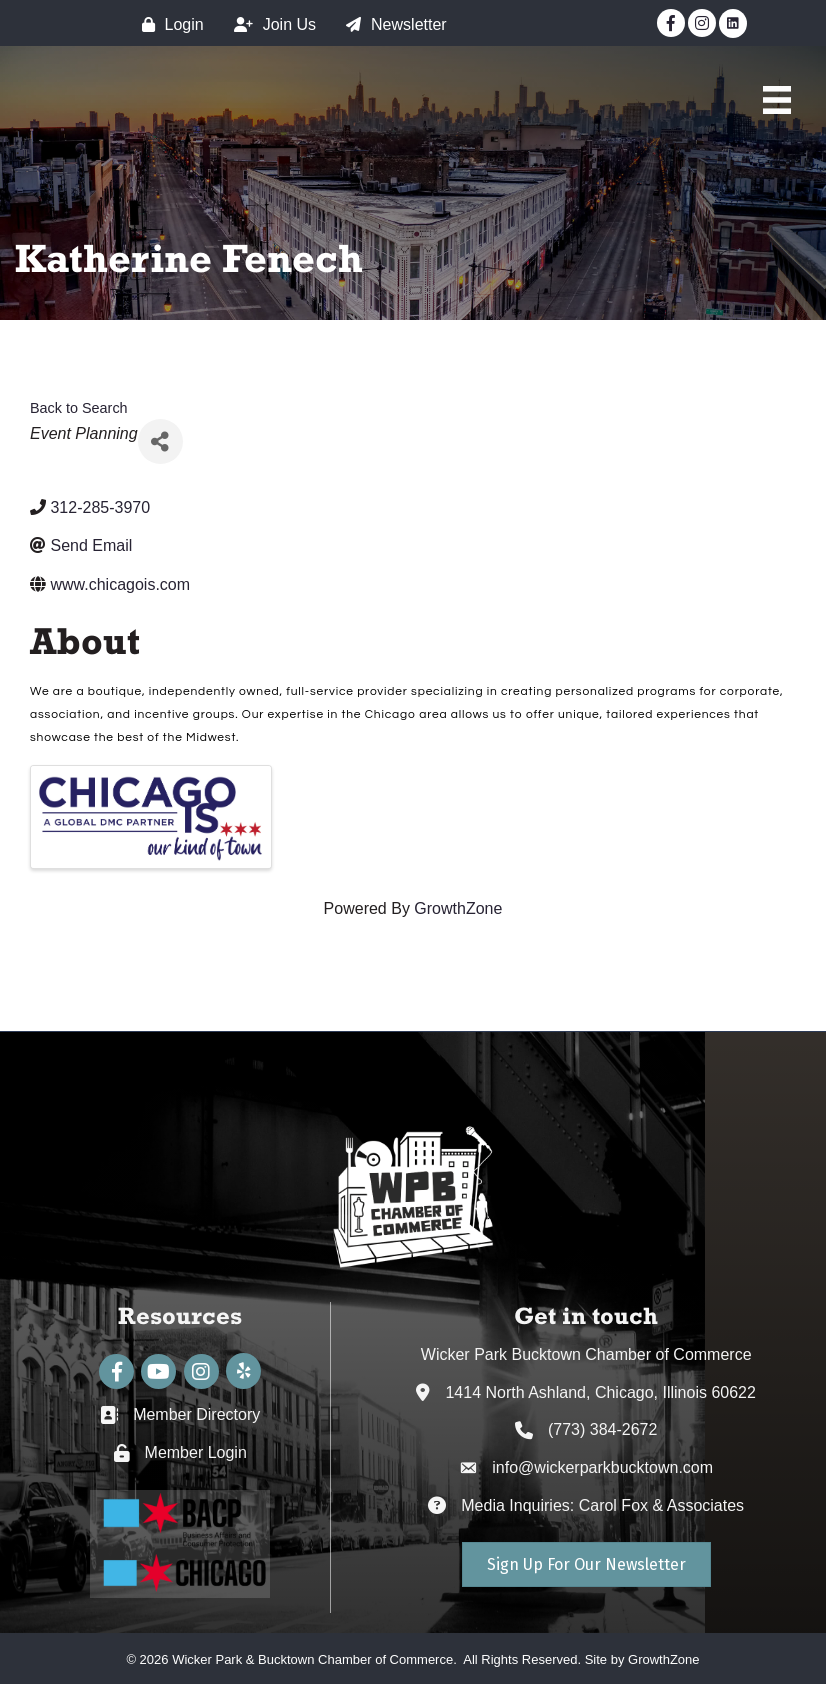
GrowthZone (458, 908)
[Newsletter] (391, 24)
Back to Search (79, 408)
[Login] (168, 24)
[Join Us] (270, 24)
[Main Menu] (777, 100)
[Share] (160, 441)
